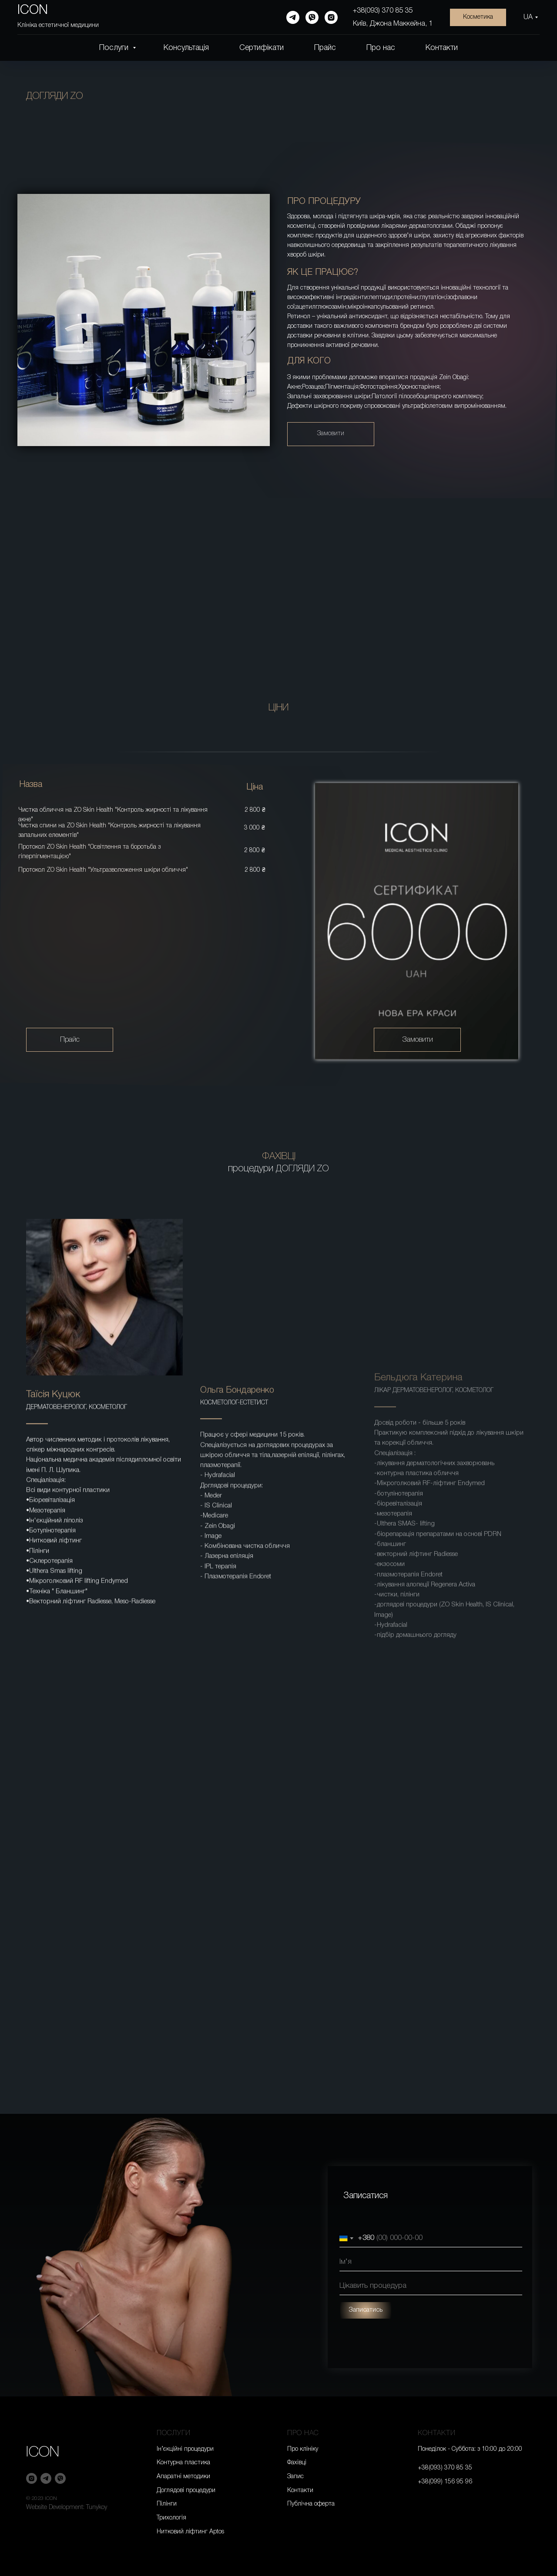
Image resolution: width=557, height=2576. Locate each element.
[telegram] (292, 17)
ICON (42, 2452)
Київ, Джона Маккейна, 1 (393, 24)
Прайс (325, 47)
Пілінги (167, 2504)
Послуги (115, 47)
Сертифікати (261, 47)
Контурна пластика (183, 2463)
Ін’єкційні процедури (185, 2449)
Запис (295, 2476)
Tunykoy (96, 2507)
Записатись (405, 2310)
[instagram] (331, 17)
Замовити (330, 434)
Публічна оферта (311, 2504)
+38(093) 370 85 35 (383, 11)
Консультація (186, 47)
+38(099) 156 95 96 (445, 2482)
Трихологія (171, 2518)
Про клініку (302, 2449)
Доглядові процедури (186, 2490)
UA (528, 17)
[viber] (312, 17)
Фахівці (296, 2463)
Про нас (380, 47)
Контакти (442, 47)
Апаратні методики (183, 2476)
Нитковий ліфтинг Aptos (190, 2532)
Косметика (478, 17)
